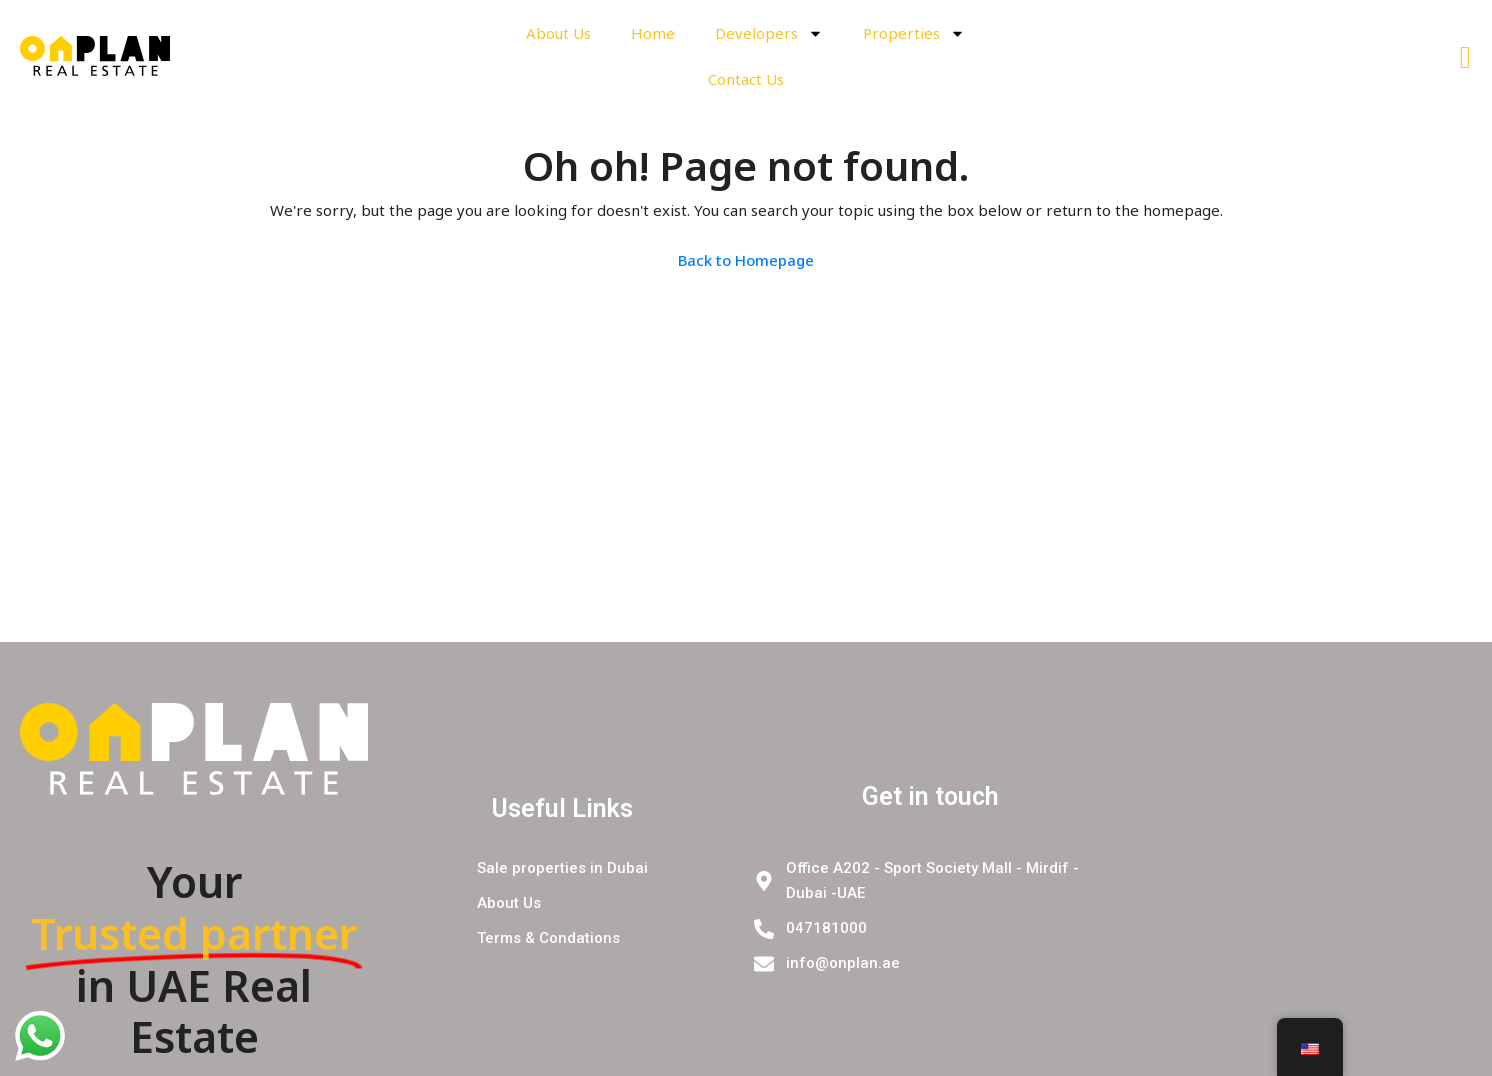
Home (653, 33)
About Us (558, 33)
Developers (769, 33)
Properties (914, 33)
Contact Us (746, 79)
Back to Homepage (746, 260)
